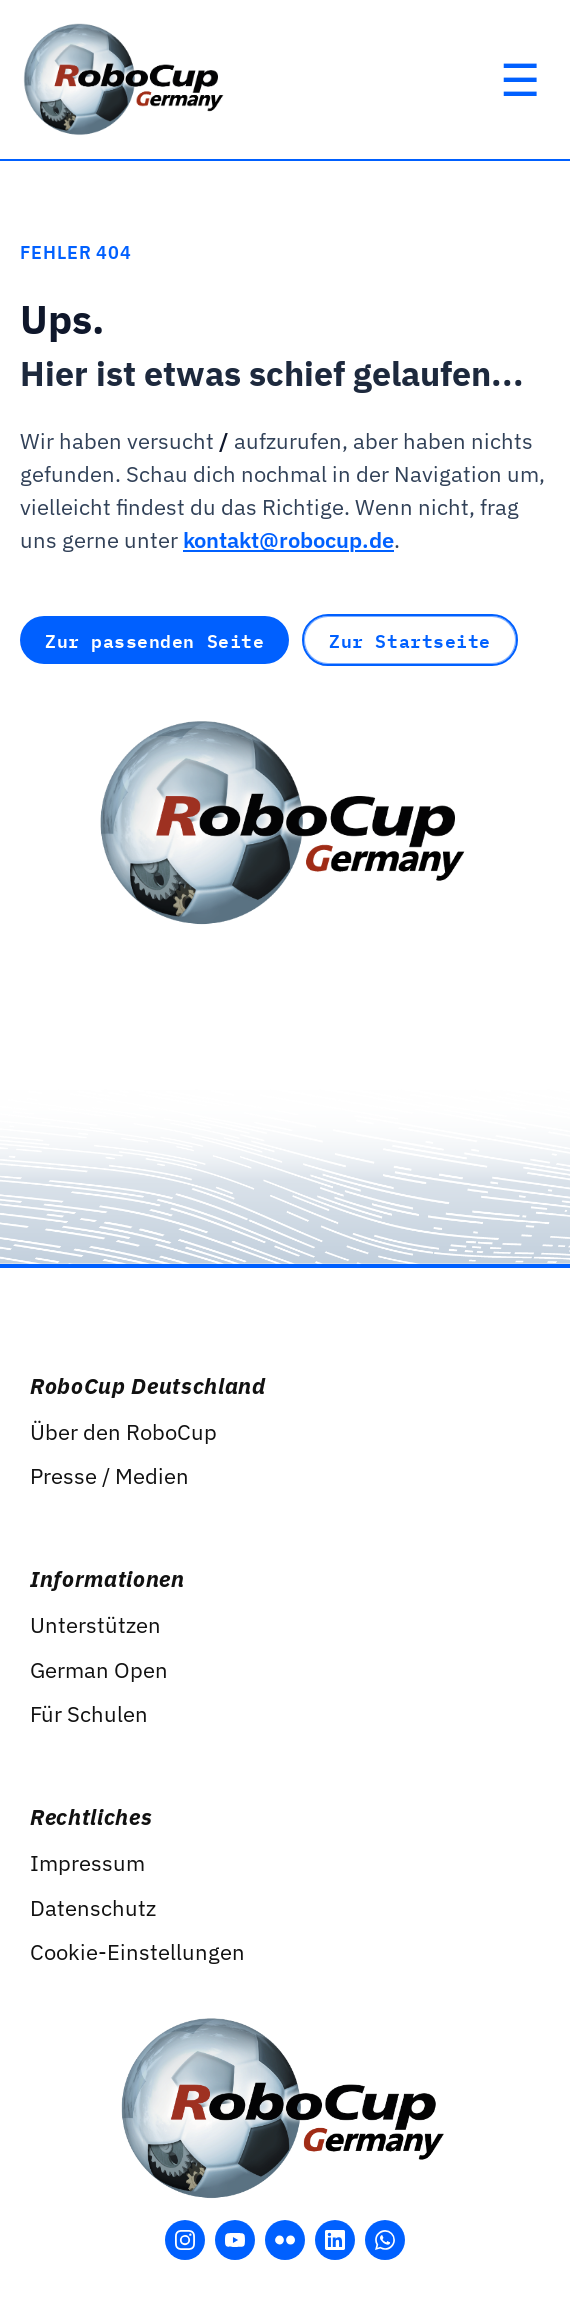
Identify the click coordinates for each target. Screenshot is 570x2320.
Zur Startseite (410, 640)
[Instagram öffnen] (185, 2240)
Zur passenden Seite (154, 640)
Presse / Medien (109, 1475)
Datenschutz (93, 1907)
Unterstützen (95, 1624)
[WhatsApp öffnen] (385, 2240)
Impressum (87, 1862)
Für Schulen (89, 1713)
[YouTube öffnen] (235, 2240)
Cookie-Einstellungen (137, 1951)
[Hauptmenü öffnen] (520, 80)
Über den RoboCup (123, 1431)
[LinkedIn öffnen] (335, 2240)
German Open (99, 1669)
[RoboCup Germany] (125, 79)
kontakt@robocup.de (288, 539)
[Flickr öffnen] (285, 2240)
